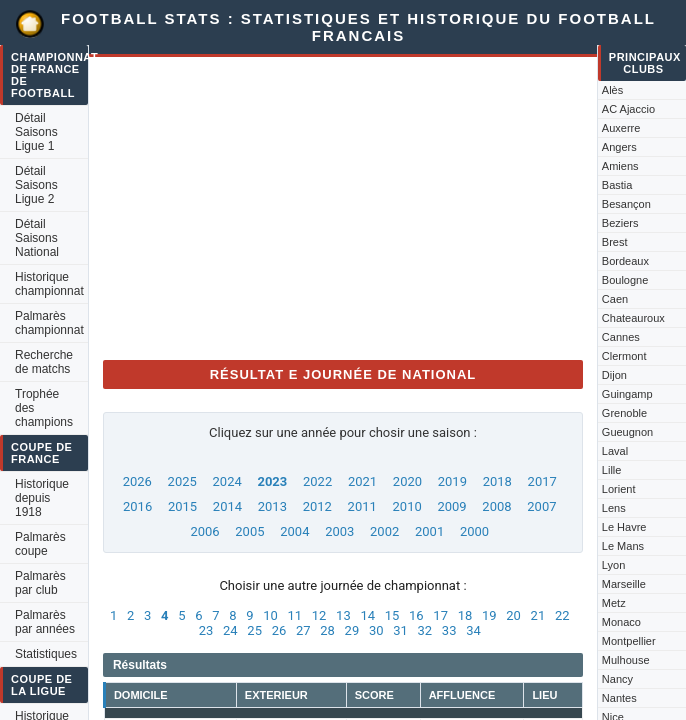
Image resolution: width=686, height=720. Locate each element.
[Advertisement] (343, 204)
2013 (272, 506)
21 (538, 615)
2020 (407, 481)
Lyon (613, 565)
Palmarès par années (45, 622)
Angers (619, 147)
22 (562, 615)
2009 (451, 506)
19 (489, 615)
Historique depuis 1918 (42, 498)
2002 (384, 531)
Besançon (626, 204)
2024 (227, 481)
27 (303, 630)
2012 (317, 506)
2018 (497, 481)
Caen (615, 299)
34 (473, 630)
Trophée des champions (44, 408)
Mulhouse (626, 660)
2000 (474, 531)
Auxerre (621, 128)
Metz (614, 603)
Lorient (619, 489)
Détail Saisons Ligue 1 (36, 132)
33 (449, 630)
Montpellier (629, 641)
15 (392, 615)
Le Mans (623, 546)
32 (425, 630)
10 (270, 615)
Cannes (621, 337)
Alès (612, 90)
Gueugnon (627, 432)
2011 (362, 506)
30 (376, 630)
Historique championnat (49, 284)
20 (513, 615)
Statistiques (46, 654)
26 (279, 630)
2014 (227, 506)
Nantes (619, 698)
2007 (541, 506)
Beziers (620, 223)
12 (319, 615)
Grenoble (624, 413)
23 (206, 630)
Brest (615, 242)
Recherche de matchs (44, 362)
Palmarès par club (40, 583)
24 (230, 630)
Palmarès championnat (49, 323)
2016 (137, 506)
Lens (614, 508)
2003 (339, 531)
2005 (249, 531)
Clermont (624, 356)
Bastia (617, 185)
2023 (272, 481)
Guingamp (627, 394)
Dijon (614, 375)
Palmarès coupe (40, 544)
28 (327, 630)
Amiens (620, 166)
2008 (496, 506)
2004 (294, 531)
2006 (204, 531)
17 (440, 615)
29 (352, 630)
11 (294, 615)
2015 (182, 506)
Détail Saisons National (37, 238)
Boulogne (625, 280)
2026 (137, 481)
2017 (542, 481)
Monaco (621, 622)
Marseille (624, 584)
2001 (429, 531)
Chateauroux (633, 318)
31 (400, 630)
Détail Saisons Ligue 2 (36, 185)
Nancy (617, 679)
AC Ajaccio (628, 109)
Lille (612, 470)
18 (465, 615)
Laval (615, 451)
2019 (452, 481)
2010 (407, 506)
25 (254, 630)
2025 (182, 481)
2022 (317, 481)
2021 (362, 481)
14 (367, 615)
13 (343, 615)
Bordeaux (625, 261)
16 (416, 615)
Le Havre (624, 527)
